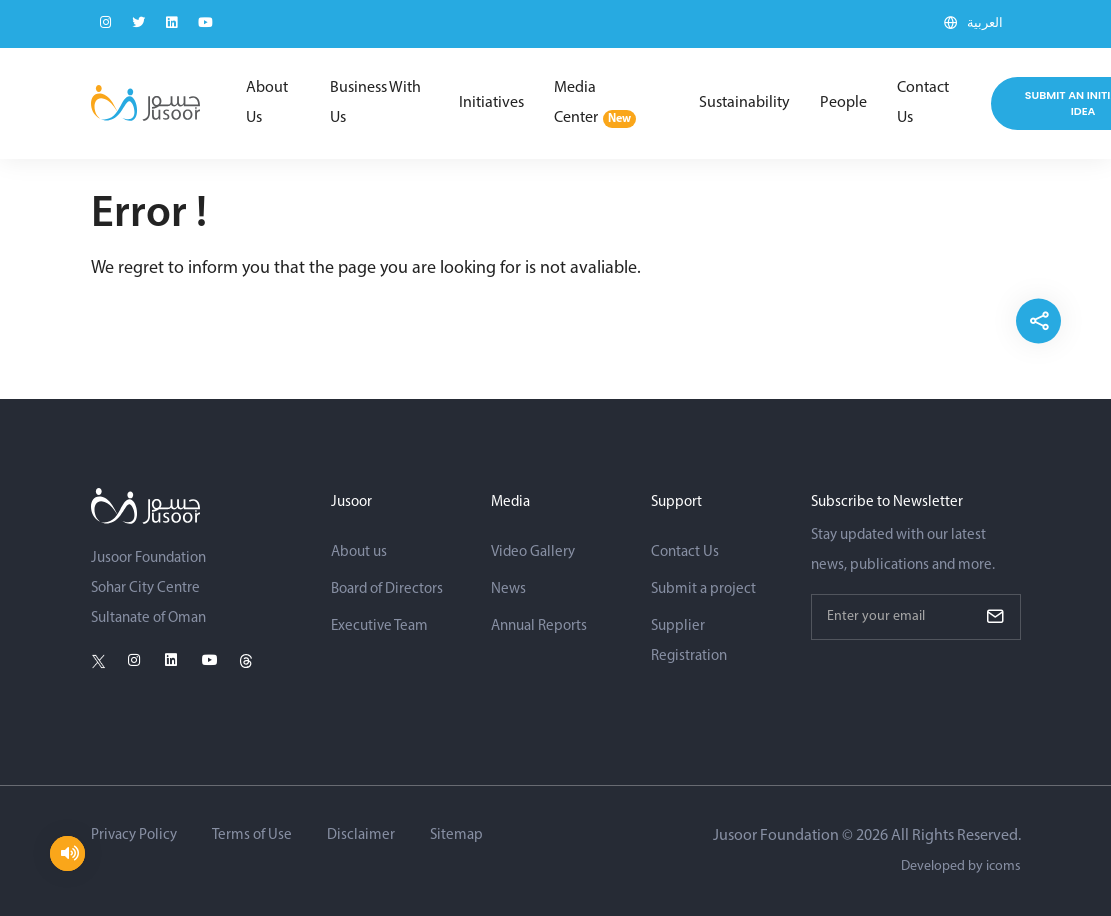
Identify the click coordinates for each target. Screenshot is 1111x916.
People (843, 103)
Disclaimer (361, 835)
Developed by (961, 866)
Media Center (595, 104)
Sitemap (456, 835)
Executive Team (379, 626)
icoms (1003, 866)
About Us (267, 103)
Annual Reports (539, 626)
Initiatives (491, 103)
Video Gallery (533, 552)
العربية (985, 23)
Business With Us (375, 103)
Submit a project (703, 589)
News (508, 589)
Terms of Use (252, 835)
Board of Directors (387, 589)
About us (359, 552)
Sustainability (744, 103)
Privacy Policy (134, 835)
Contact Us (923, 103)
